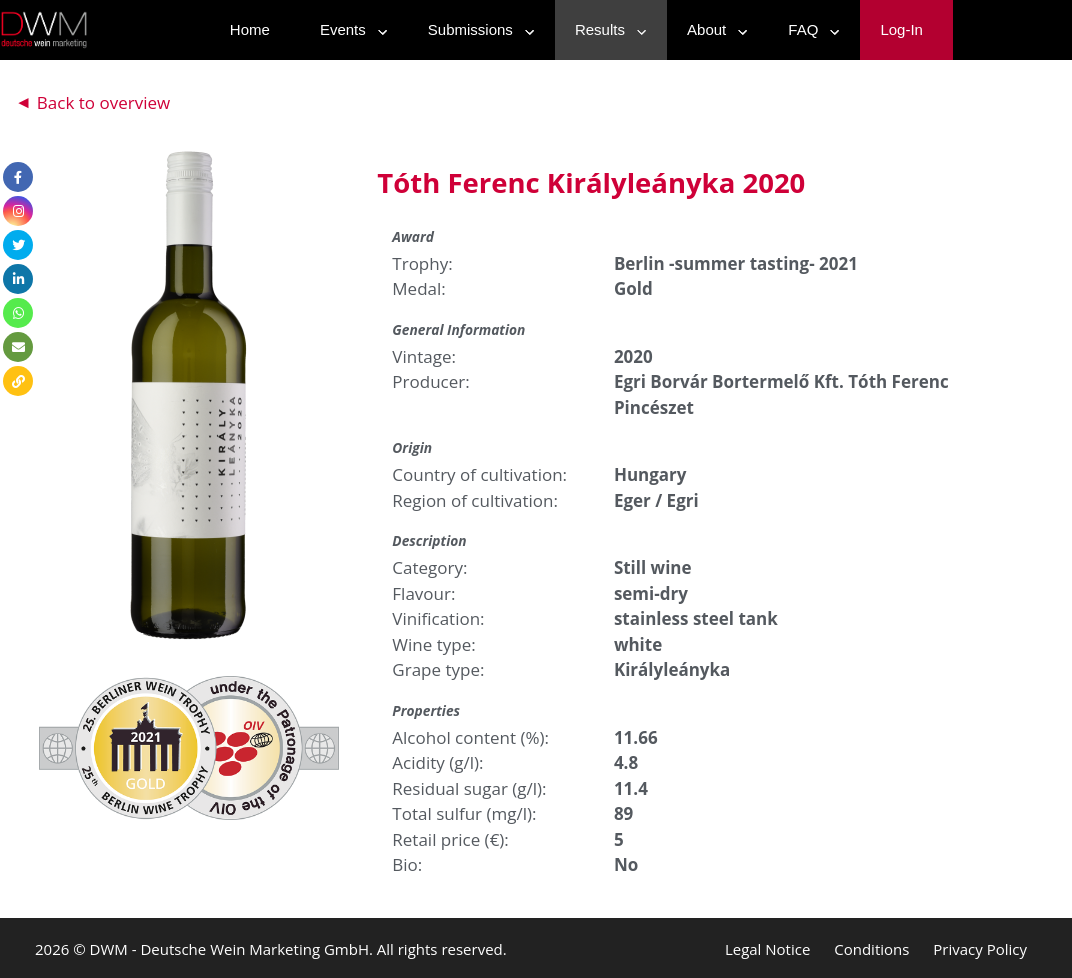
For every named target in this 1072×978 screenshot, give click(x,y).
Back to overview (103, 102)
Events (349, 29)
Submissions (476, 29)
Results (606, 29)
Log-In (901, 29)
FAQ (809, 29)
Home (250, 29)
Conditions (871, 949)
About (712, 29)
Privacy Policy (980, 949)
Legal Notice (767, 949)
